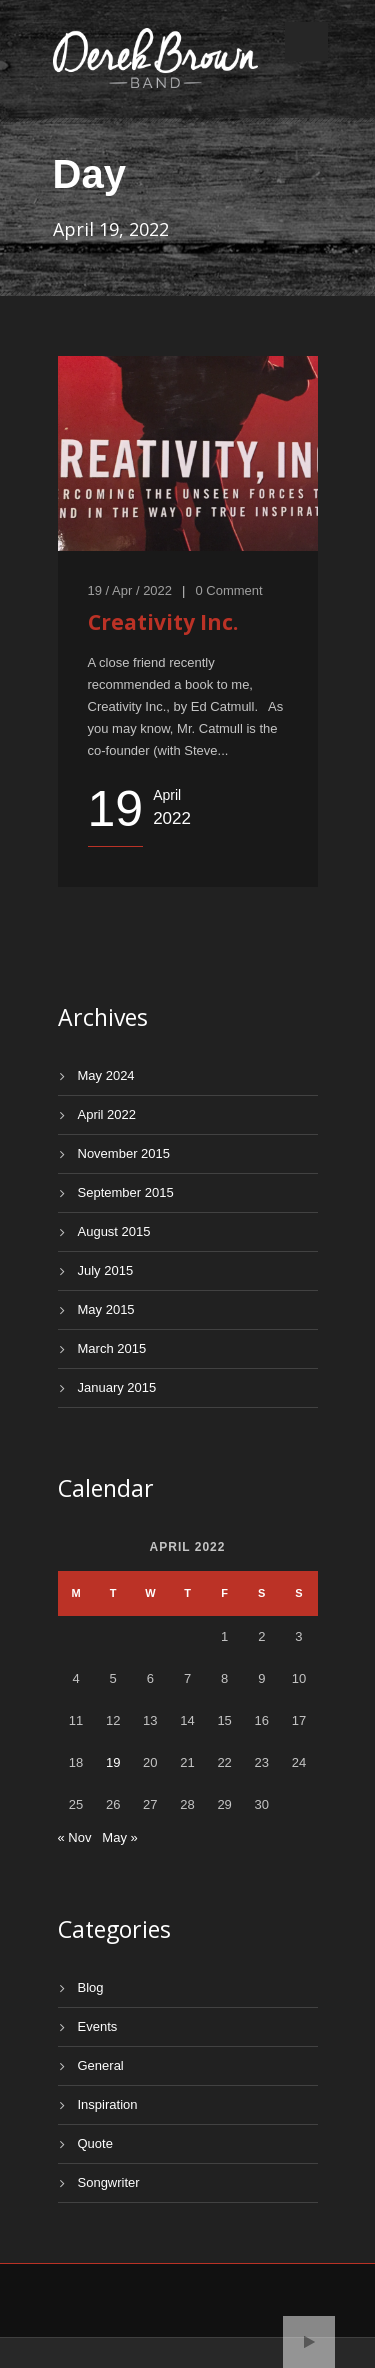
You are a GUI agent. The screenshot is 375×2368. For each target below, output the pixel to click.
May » (119, 1837)
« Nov (75, 1837)
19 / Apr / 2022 (130, 590)
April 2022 (107, 1114)
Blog (91, 1987)
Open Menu (306, 41)
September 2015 (126, 1192)
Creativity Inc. (163, 622)
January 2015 (117, 1387)
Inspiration (108, 2104)
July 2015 (106, 1270)
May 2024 (106, 1075)
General (101, 2065)
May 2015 (106, 1309)
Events (98, 2026)
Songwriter (109, 2182)
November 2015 (124, 1153)
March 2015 (112, 1348)
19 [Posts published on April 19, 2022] (113, 1762)
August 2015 (114, 1231)
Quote (95, 2143)
